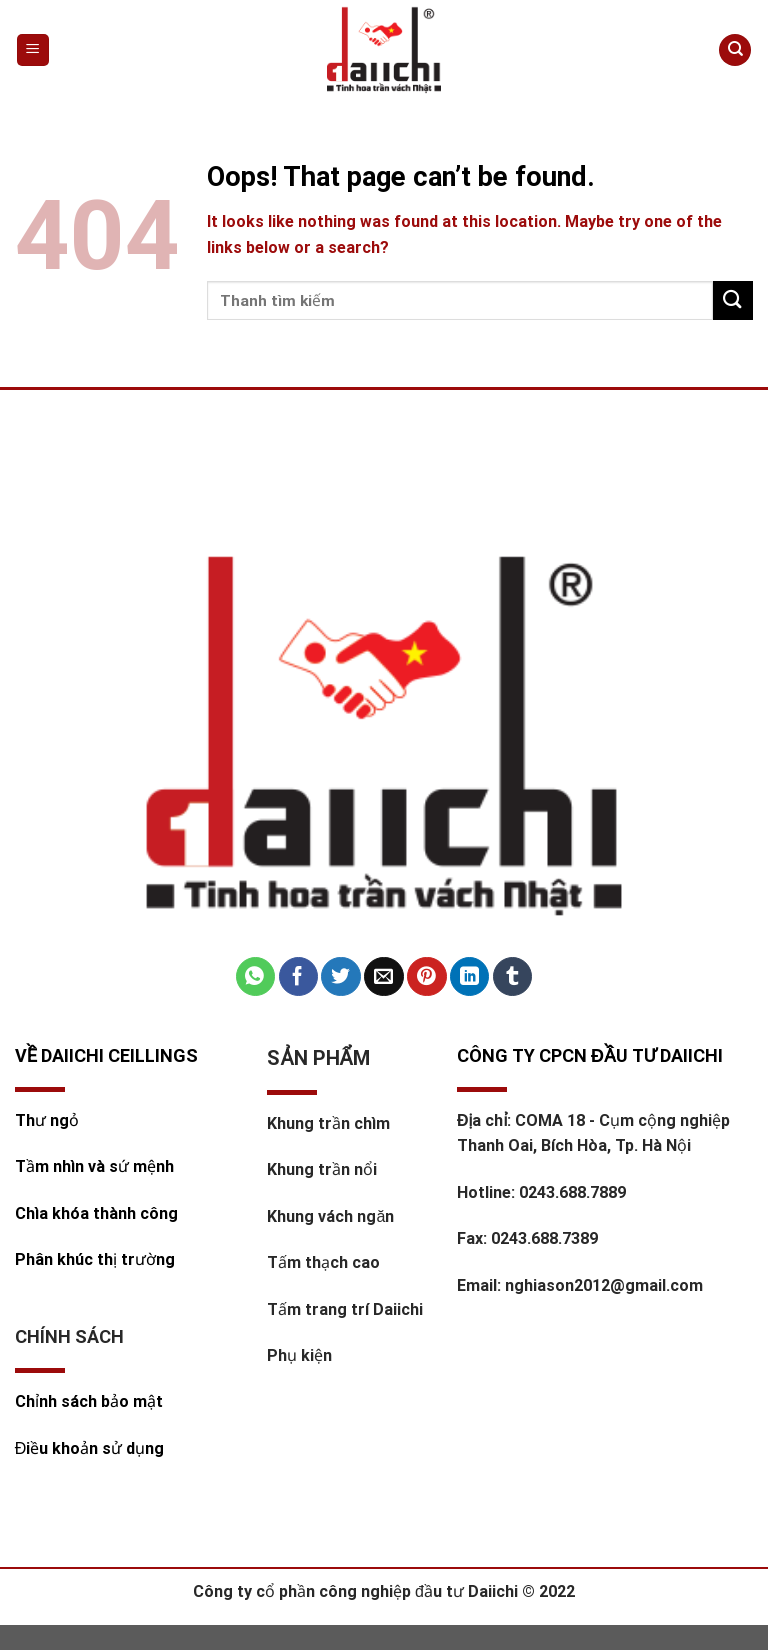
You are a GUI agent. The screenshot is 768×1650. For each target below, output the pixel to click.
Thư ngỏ (47, 1120)
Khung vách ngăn (330, 1216)
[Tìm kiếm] (735, 50)
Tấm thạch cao (323, 1262)
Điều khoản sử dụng (90, 1448)
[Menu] (33, 50)
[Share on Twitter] (340, 977)
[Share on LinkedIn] (469, 977)
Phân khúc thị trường (95, 1259)
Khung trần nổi (322, 1169)
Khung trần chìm (328, 1123)
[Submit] (733, 300)
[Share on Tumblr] (512, 977)
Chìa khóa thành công (96, 1213)
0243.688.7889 (572, 1192)
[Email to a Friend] (383, 977)
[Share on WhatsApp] (255, 977)
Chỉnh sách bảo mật (89, 1401)
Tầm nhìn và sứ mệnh (96, 1166)
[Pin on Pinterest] (426, 977)
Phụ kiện (299, 1355)
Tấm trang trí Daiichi (345, 1309)
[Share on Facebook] (298, 977)
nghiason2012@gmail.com (604, 1285)
